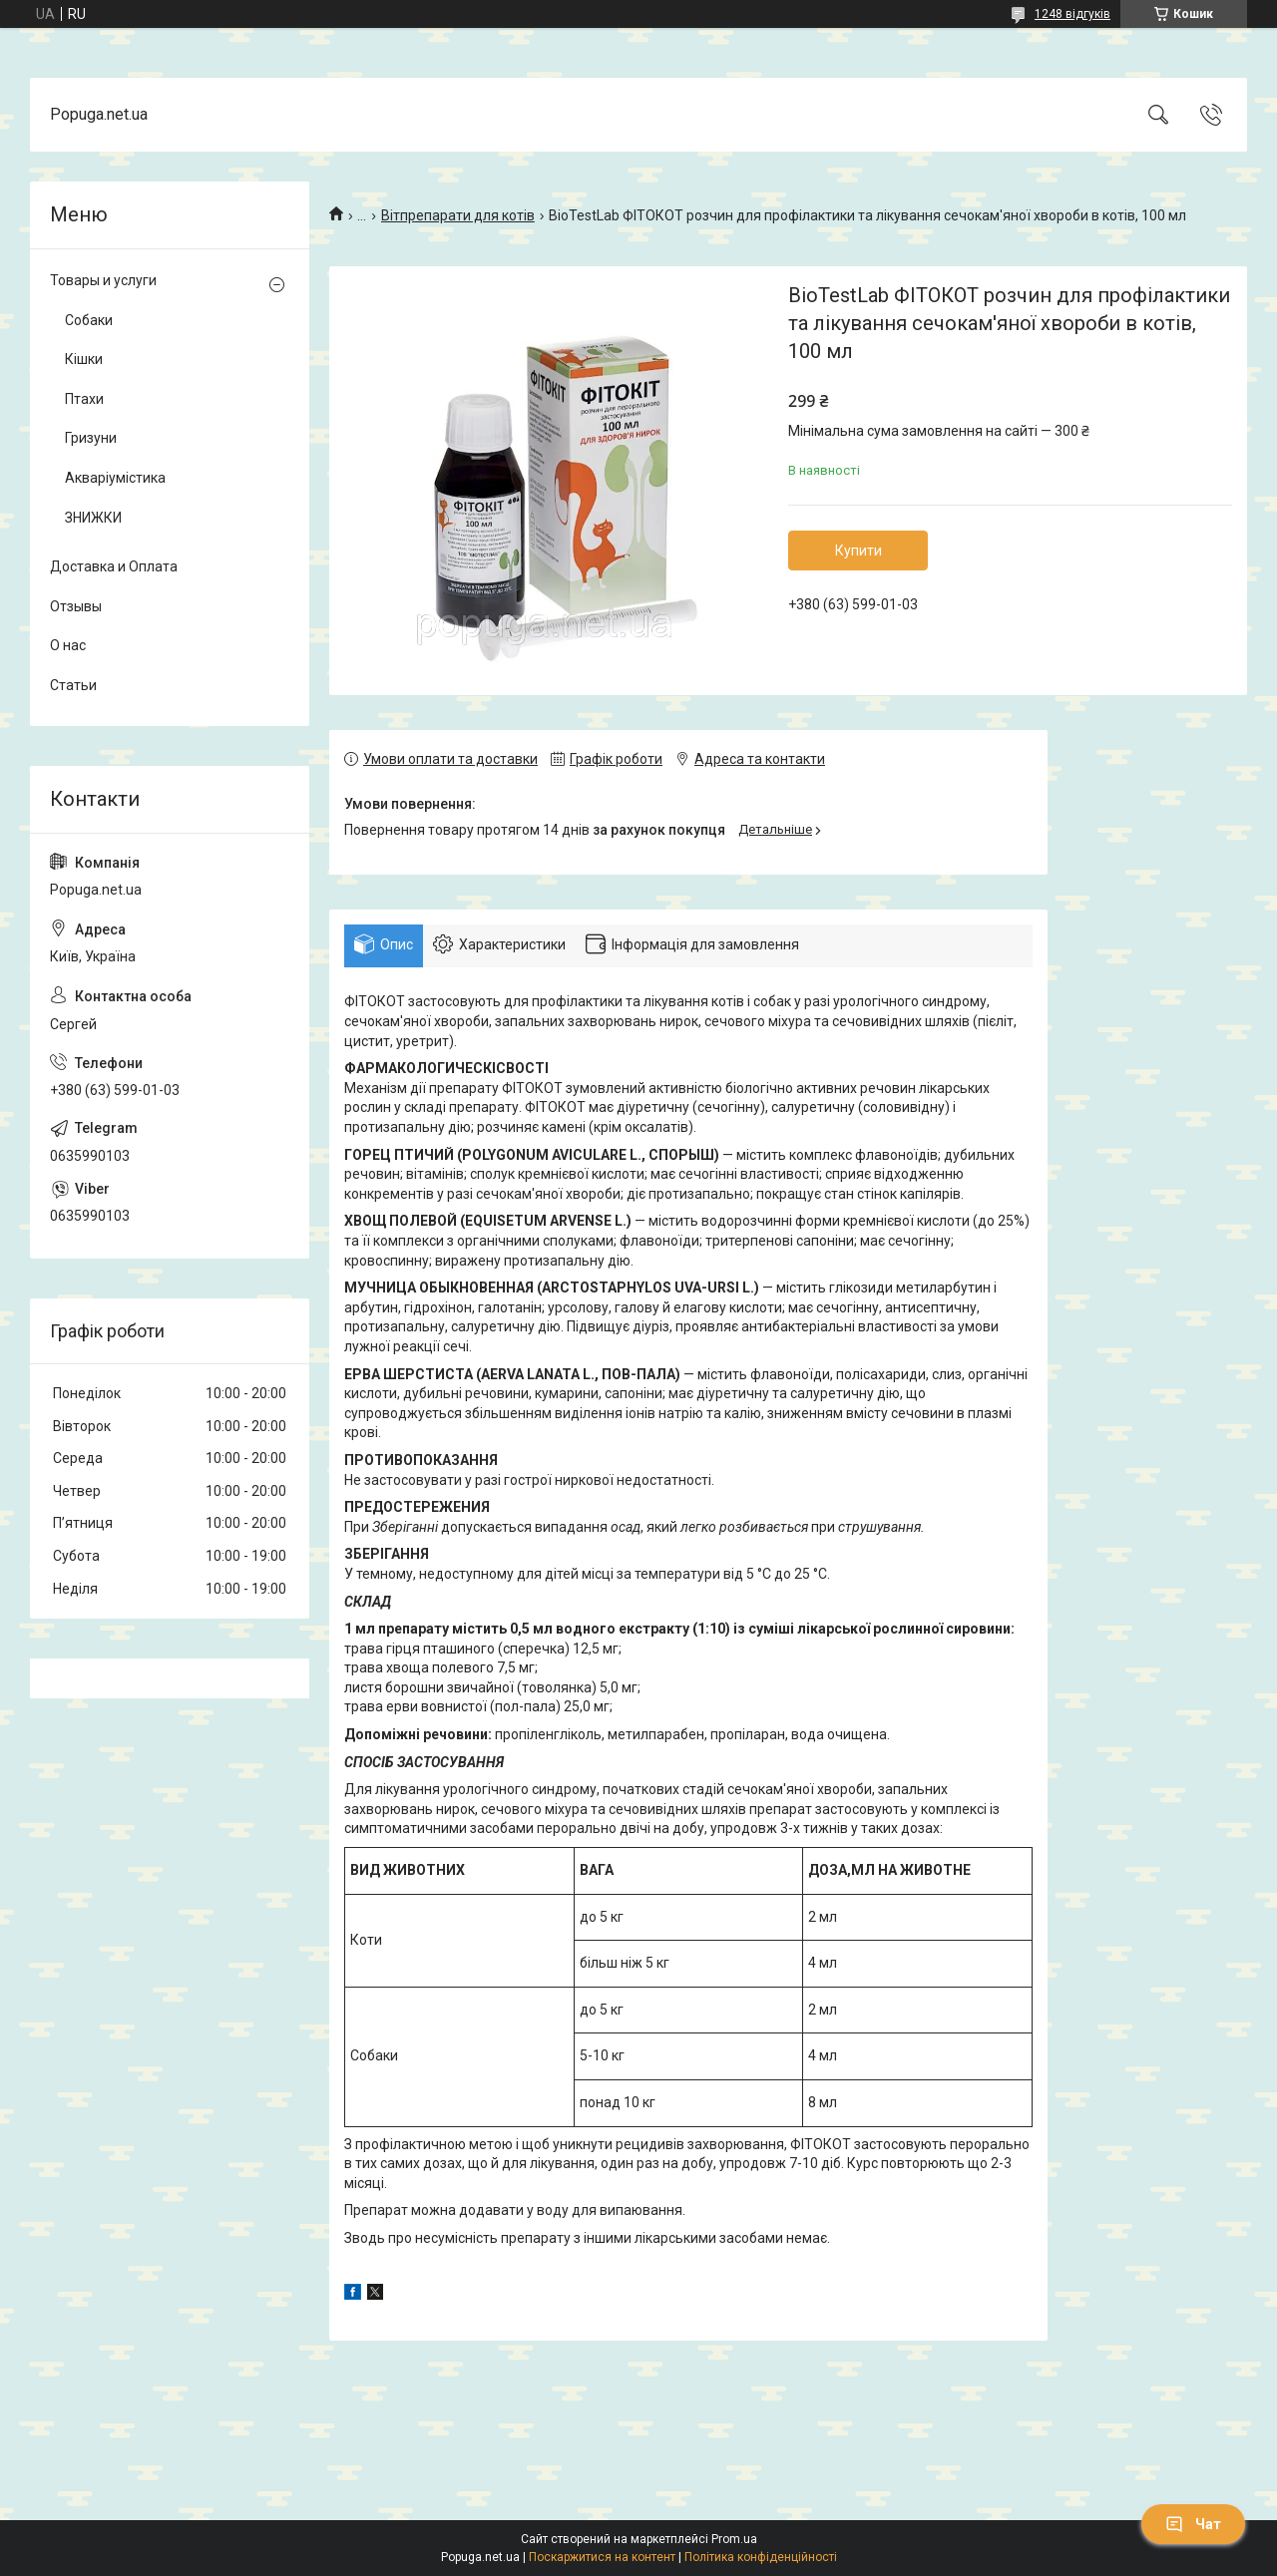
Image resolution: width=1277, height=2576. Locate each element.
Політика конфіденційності (760, 2557)
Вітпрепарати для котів (458, 215)
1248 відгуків (1072, 14)
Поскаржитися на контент (602, 2557)
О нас (68, 645)
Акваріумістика (115, 478)
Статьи (73, 685)
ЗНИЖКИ (93, 518)
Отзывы (76, 606)
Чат (1193, 2524)
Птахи (84, 399)
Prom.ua (734, 2539)
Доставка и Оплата (114, 566)
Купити (858, 550)
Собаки (89, 320)
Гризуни (91, 438)
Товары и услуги (103, 280)
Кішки (84, 359)
